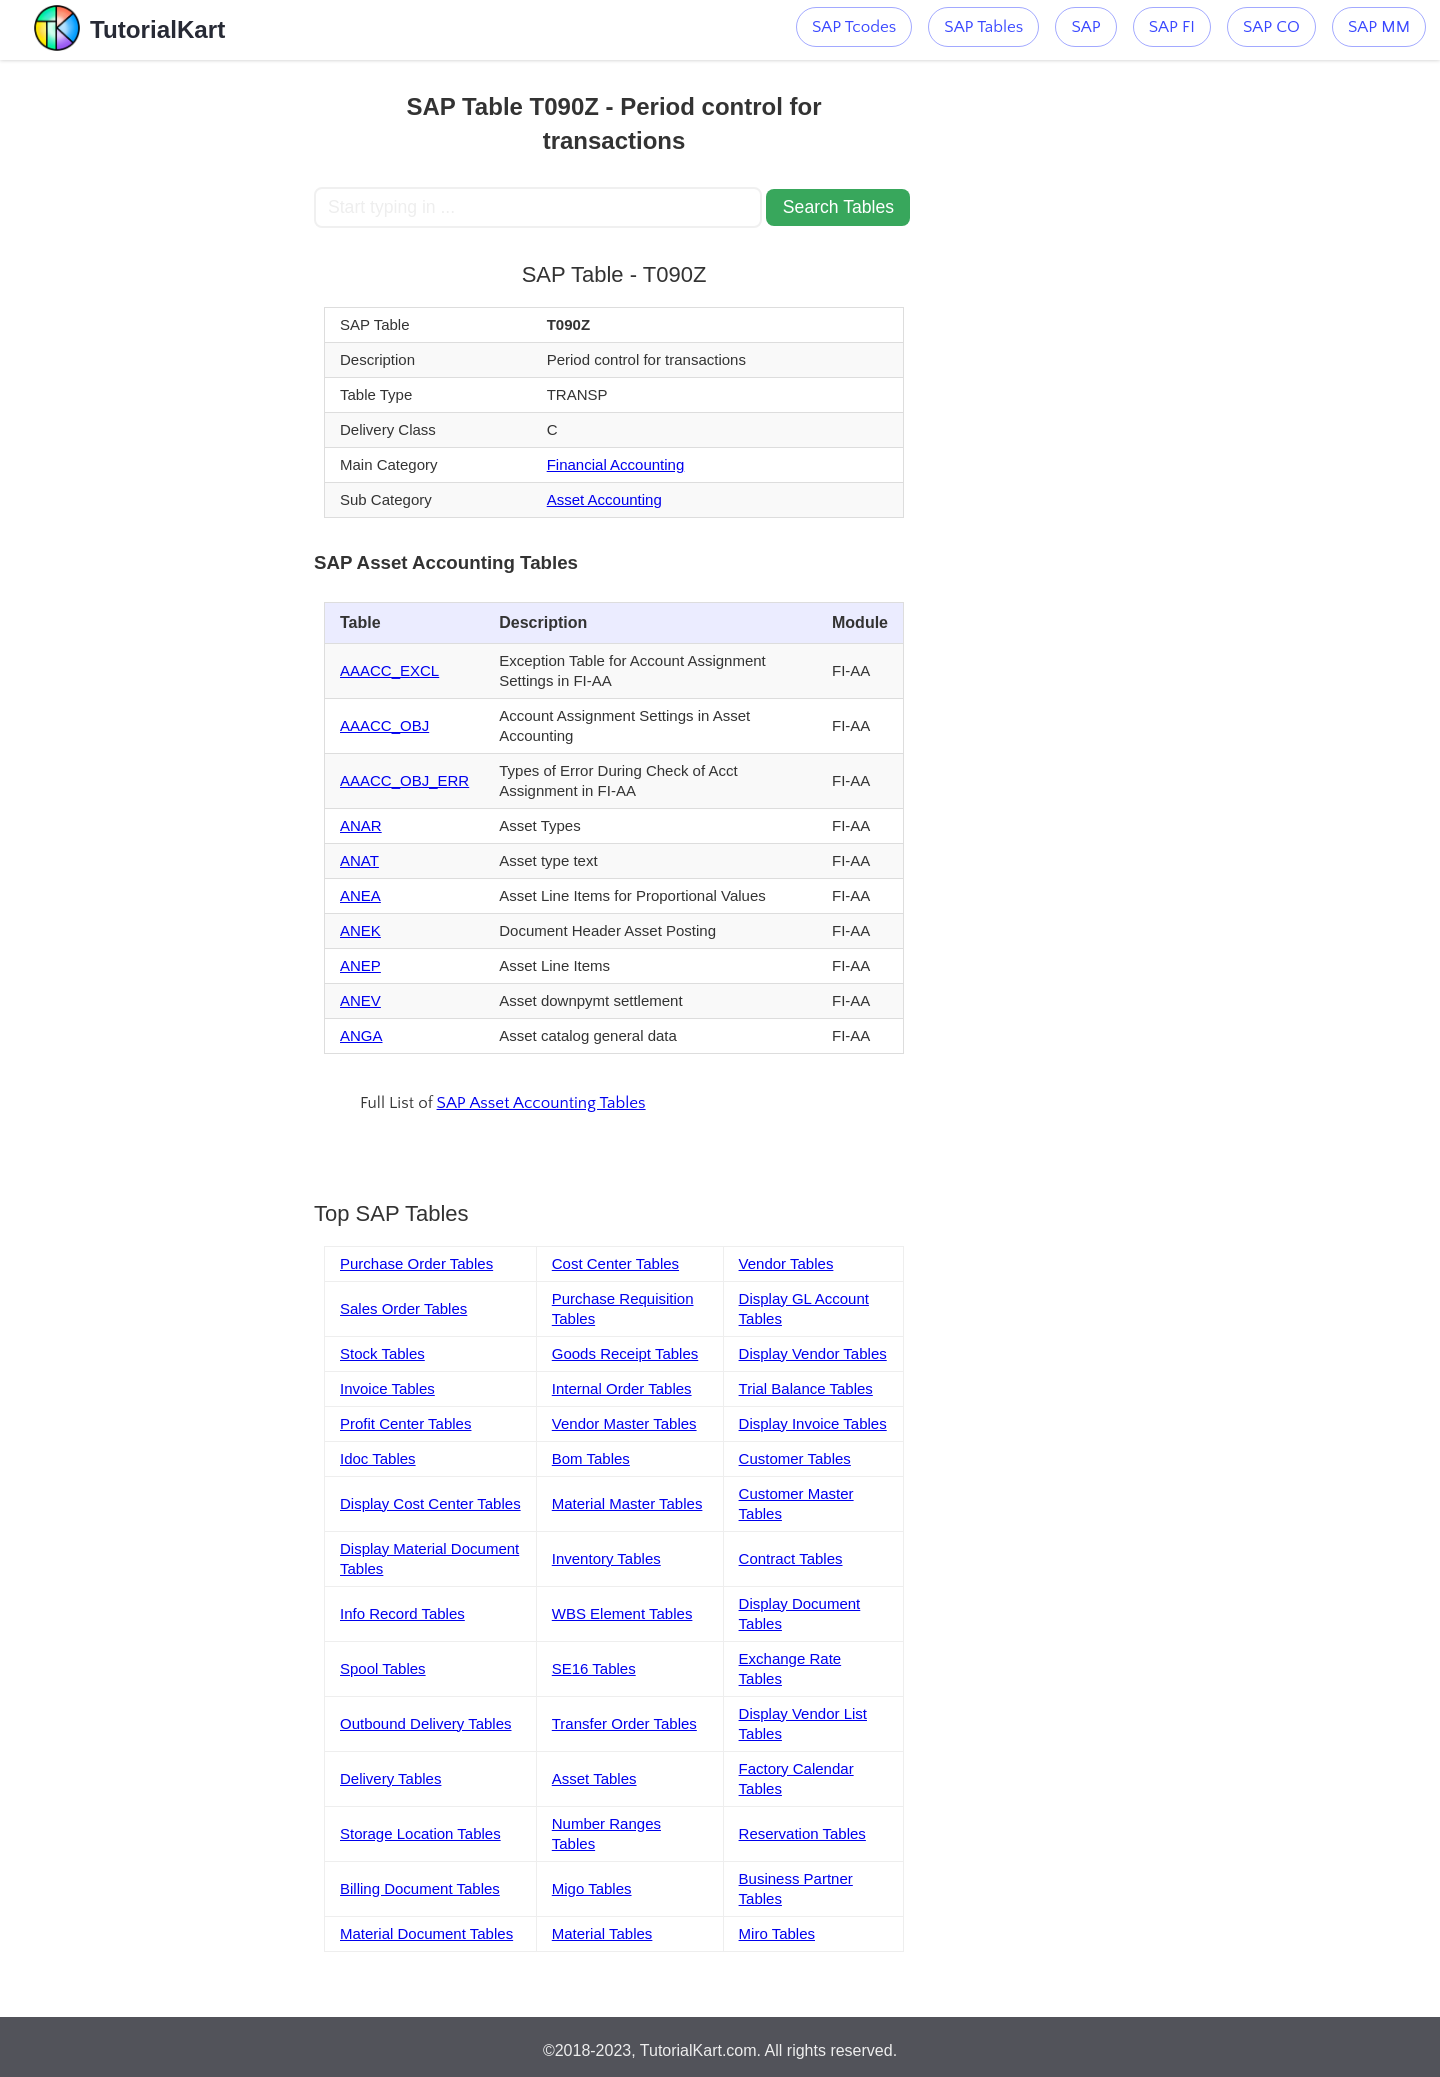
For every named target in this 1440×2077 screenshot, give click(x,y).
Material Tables (602, 1933)
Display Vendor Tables (813, 1353)
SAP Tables (983, 27)
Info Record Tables (402, 1613)
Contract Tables (791, 1558)
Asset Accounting (604, 499)
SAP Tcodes (854, 27)
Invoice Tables (387, 1388)
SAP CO (1271, 27)
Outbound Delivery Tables (426, 1723)
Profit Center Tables (405, 1423)
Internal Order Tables (622, 1388)
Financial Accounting (616, 464)
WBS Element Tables (622, 1613)
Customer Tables (795, 1458)
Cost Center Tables (615, 1263)
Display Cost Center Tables (430, 1503)
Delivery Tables (390, 1778)
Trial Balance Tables (806, 1388)
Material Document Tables (426, 1933)
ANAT (359, 860)
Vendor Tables (786, 1263)
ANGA (361, 1035)
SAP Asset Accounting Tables (541, 1103)
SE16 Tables (594, 1668)
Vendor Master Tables (624, 1423)
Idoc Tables (378, 1458)
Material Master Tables (627, 1503)
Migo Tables (592, 1888)
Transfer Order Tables (624, 1723)
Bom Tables (591, 1458)
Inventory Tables (606, 1558)
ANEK (360, 930)
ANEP (360, 965)
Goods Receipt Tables (625, 1353)
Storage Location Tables (420, 1833)
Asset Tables (594, 1778)
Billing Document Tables (420, 1888)
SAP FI (1172, 27)
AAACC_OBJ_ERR (404, 780)
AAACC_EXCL (389, 670)
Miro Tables (777, 1933)
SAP (1085, 27)
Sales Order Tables (403, 1308)
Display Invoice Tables (813, 1423)
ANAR (361, 825)
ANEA (360, 895)
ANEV (360, 1000)
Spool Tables (383, 1668)
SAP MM (1379, 27)
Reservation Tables (802, 1833)
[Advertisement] (167, 360)
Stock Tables (382, 1353)
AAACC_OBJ (384, 725)
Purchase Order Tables (416, 1263)
